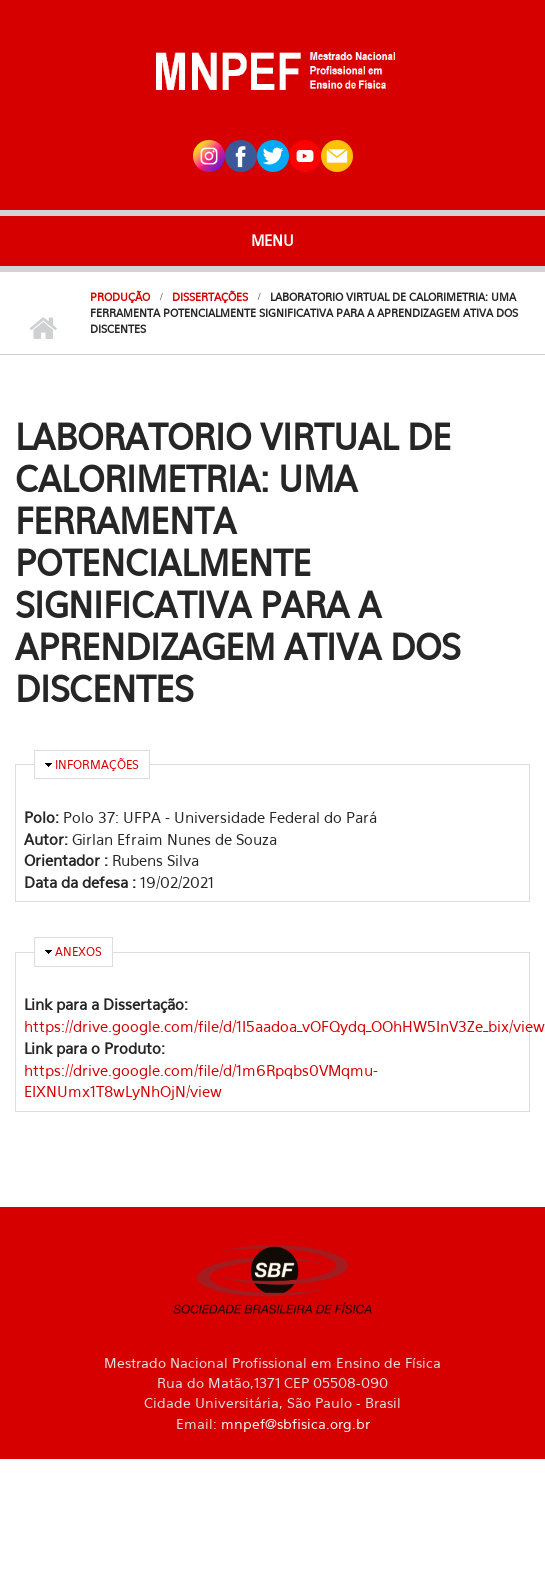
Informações (97, 764)
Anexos (78, 951)
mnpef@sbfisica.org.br (295, 1423)
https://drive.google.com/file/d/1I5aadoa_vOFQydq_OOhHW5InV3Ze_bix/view (284, 1026)
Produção (120, 297)
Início (42, 329)
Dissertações (210, 297)
